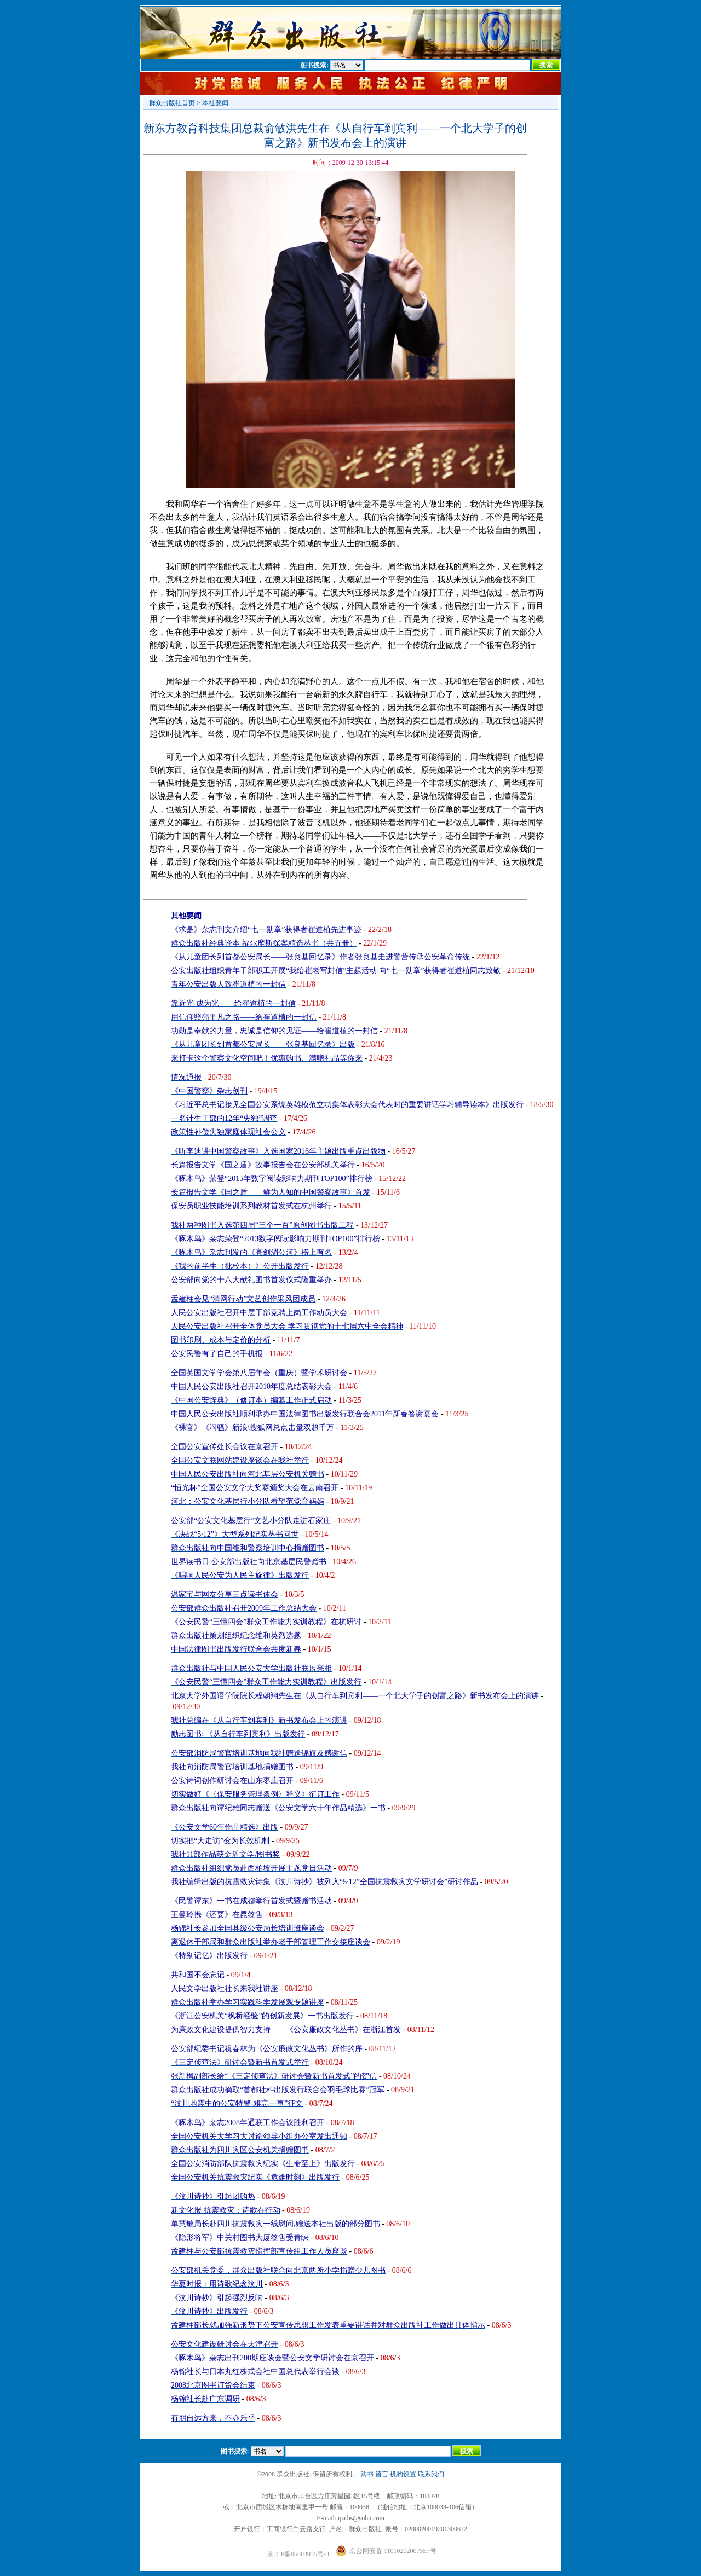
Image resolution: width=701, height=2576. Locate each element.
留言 (381, 2474)
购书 (367, 2474)
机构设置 (403, 2474)
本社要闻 (215, 103)
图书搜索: (314, 65)
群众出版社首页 (172, 103)
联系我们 (431, 2474)
